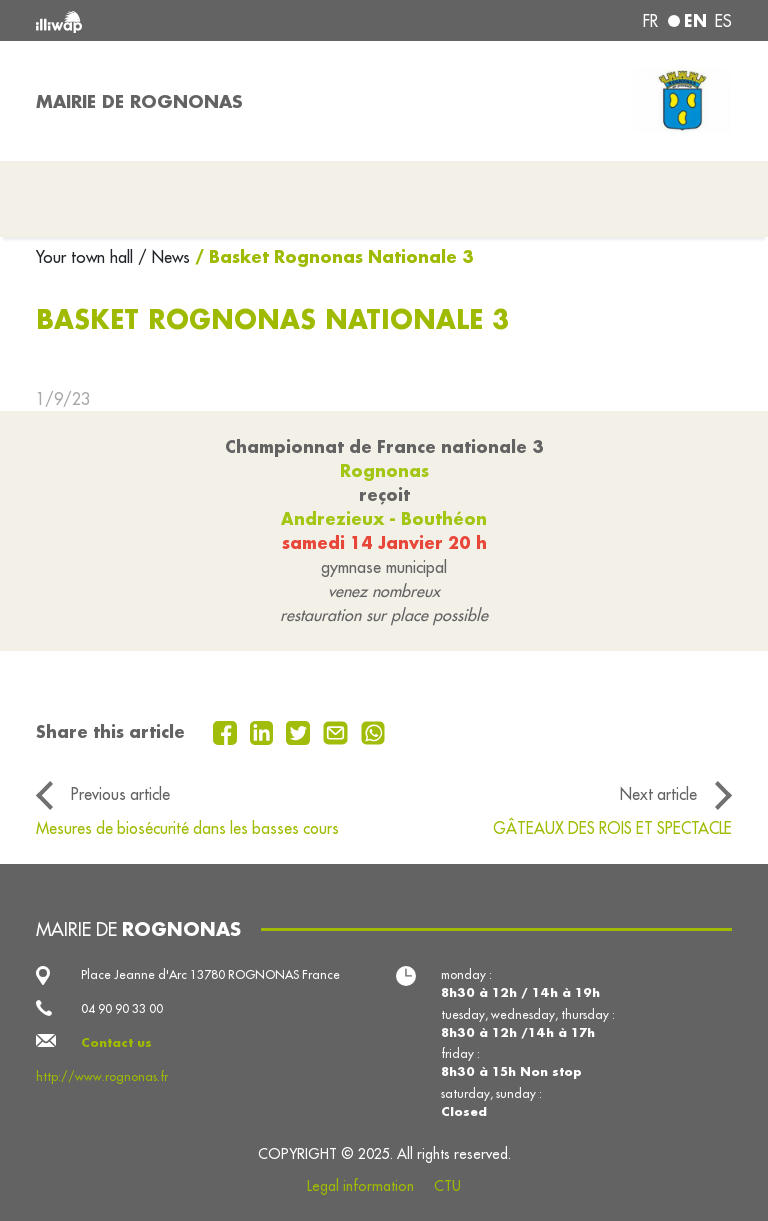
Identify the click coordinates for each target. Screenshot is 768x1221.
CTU (447, 1186)
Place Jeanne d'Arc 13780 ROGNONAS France (210, 974)
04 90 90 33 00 (122, 1008)
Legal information (360, 1186)
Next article (658, 794)
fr (650, 21)
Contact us (116, 1042)
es (723, 21)
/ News (164, 257)
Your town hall (87, 257)
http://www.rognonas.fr (102, 1076)
